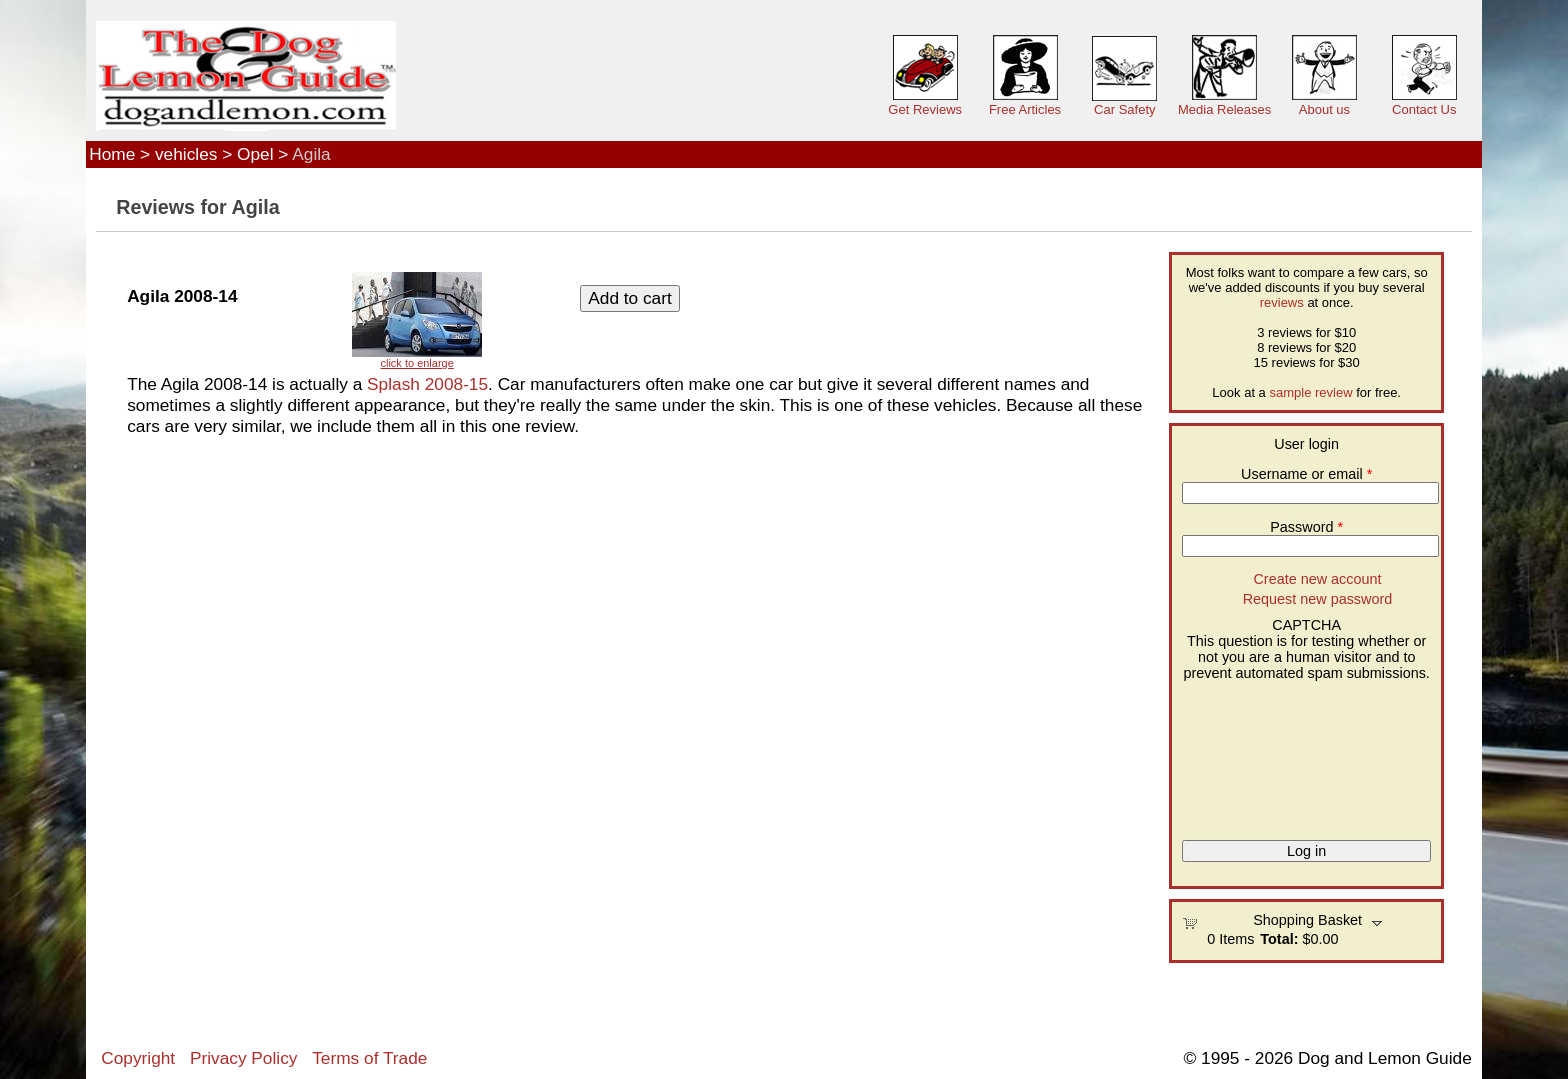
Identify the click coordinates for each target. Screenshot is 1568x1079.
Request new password (1318, 599)
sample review (1310, 392)
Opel (255, 154)
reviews (1282, 302)
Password (1306, 527)
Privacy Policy (243, 1058)
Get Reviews (925, 109)
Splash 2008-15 (427, 384)
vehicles (186, 154)
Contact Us (1424, 109)
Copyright (138, 1058)
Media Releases (1224, 109)
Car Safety (1124, 109)
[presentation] (1264, 753)
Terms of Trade (369, 1058)
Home (112, 154)
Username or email (1306, 474)
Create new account (1317, 579)
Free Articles (1025, 109)
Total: (1279, 939)
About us (1324, 109)
